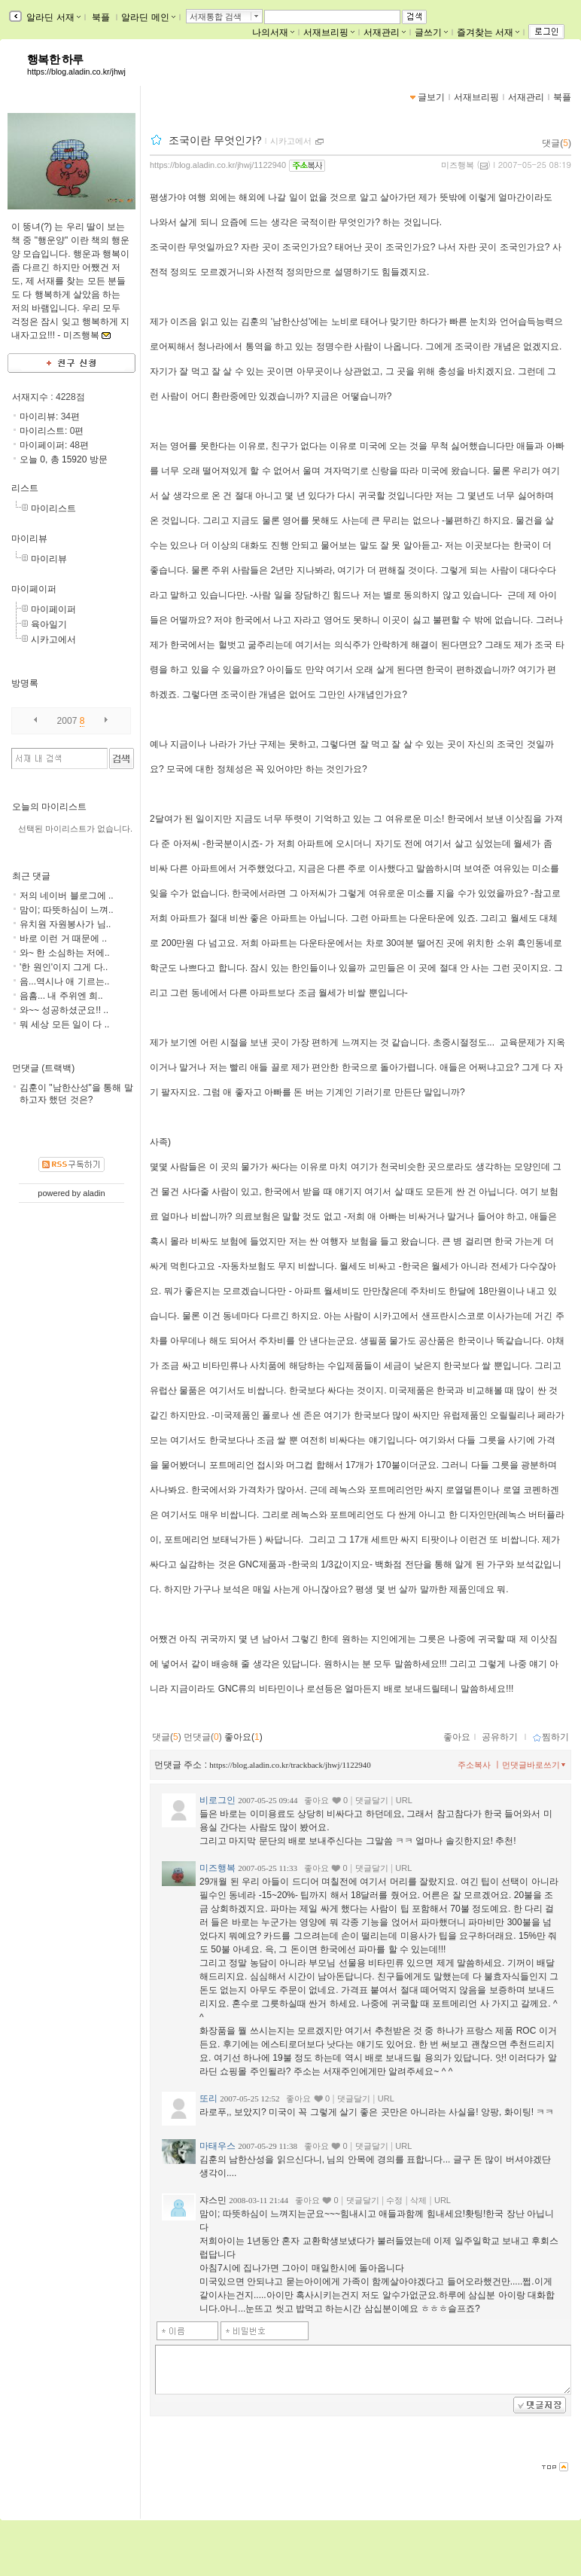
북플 (101, 17)
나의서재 (273, 32)
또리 (208, 2098)
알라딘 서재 (52, 17)
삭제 (418, 2200)
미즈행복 (457, 164)
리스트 (24, 488)
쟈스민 (213, 2200)
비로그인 (217, 1800)
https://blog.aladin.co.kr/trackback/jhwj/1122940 (289, 1764)
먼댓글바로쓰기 (535, 1764)
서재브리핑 (328, 32)
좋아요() (243, 1737)
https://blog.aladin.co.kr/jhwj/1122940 (218, 164)
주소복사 (474, 1764)
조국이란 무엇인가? (215, 140)
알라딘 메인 (148, 17)
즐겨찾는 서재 (488, 32)
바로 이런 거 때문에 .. (63, 938)
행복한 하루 (55, 59)
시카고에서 (53, 639)
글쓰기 (431, 32)
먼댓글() (203, 1737)
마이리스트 (53, 508)
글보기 (431, 97)
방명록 (24, 683)
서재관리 (385, 32)
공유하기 (500, 1737)
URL (404, 1800)
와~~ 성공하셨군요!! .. (64, 1010)
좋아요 (456, 1737)
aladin (94, 1193)
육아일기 (49, 624)
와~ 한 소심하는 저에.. (65, 953)
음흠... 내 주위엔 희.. (61, 995)
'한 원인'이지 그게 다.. (64, 967)
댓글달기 (371, 1800)
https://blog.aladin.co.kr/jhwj (76, 71)
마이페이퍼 (33, 589)
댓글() (556, 143)
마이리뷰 (29, 538)
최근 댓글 (31, 876)
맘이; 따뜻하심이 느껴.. (67, 910)
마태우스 (217, 2146)
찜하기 (550, 1737)
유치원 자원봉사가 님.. (65, 924)
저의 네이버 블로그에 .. (67, 895)
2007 (67, 721)
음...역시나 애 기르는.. (64, 981)
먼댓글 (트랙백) (43, 1068)
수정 (394, 2200)
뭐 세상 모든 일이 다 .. (64, 1024)
